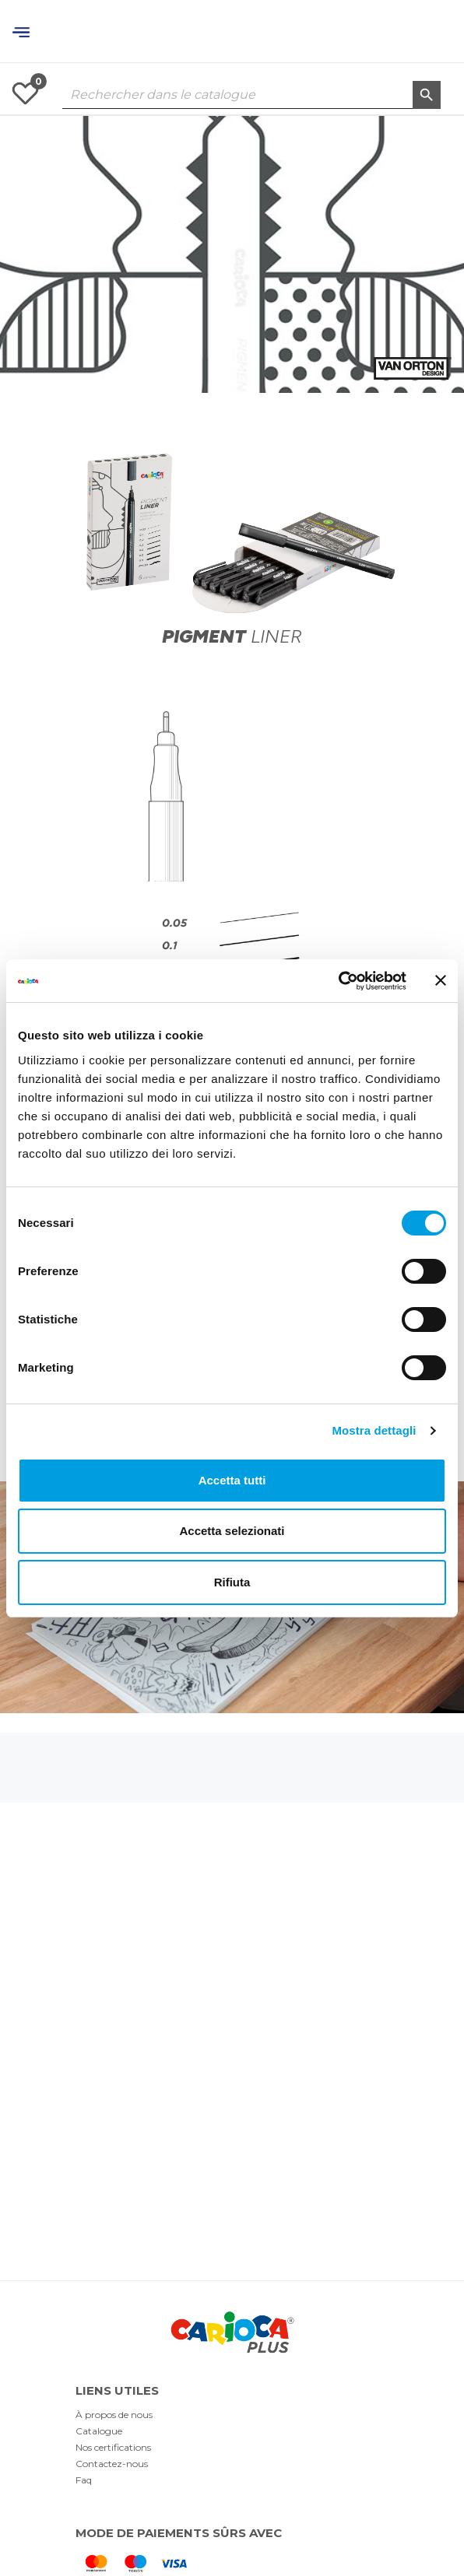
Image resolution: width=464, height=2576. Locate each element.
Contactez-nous (112, 2463)
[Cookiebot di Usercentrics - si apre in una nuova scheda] (338, 981)
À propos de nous (114, 2414)
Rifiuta (232, 1582)
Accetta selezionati (231, 1530)
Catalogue (99, 2431)
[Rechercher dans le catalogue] (251, 95)
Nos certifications (113, 2447)
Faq (84, 2480)
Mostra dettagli (374, 1430)
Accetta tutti (232, 1480)
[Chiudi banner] (440, 980)
